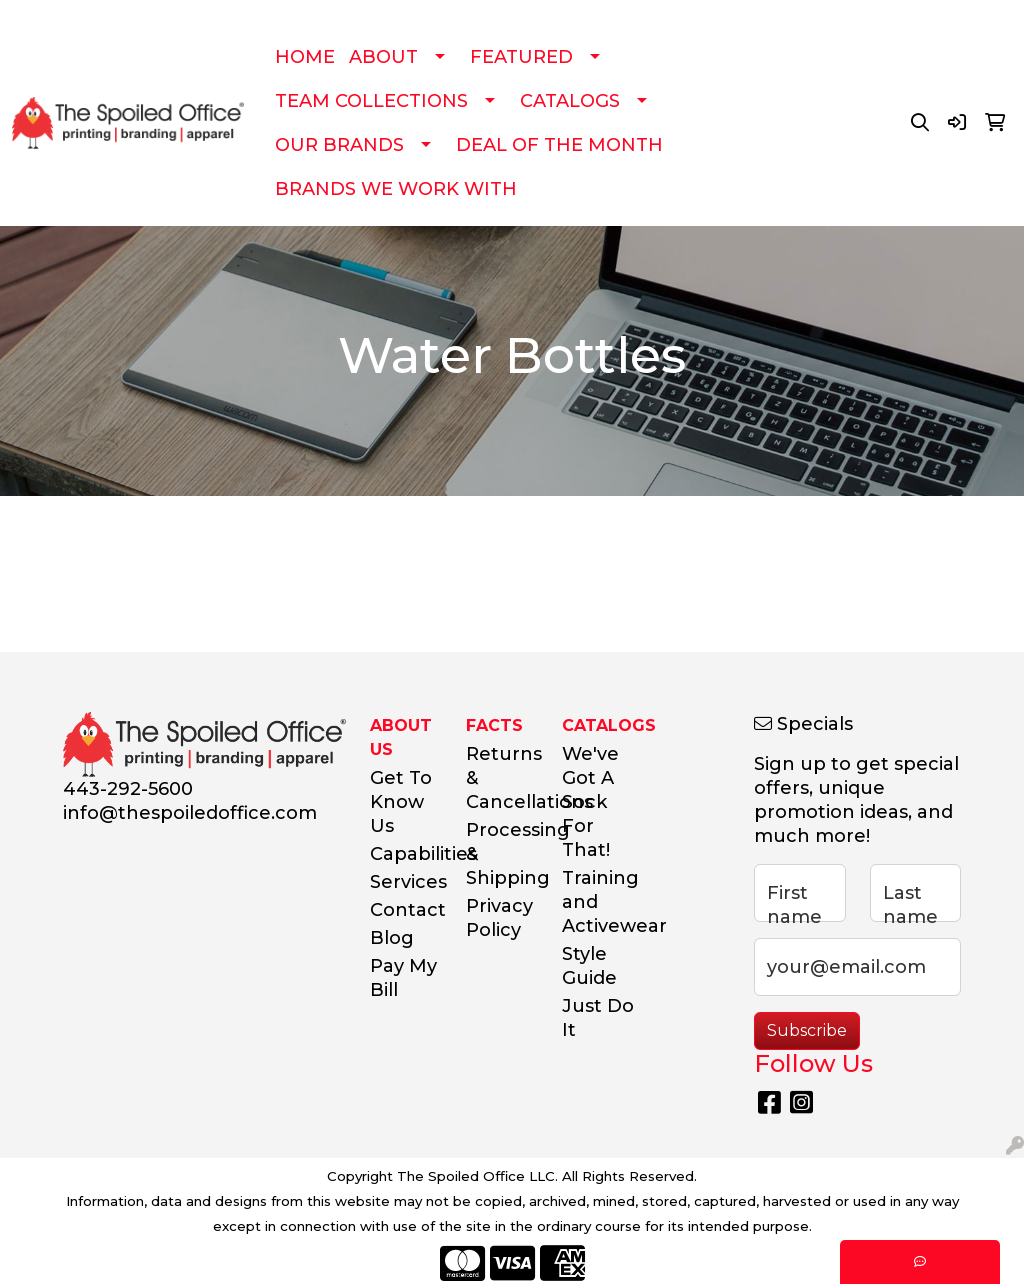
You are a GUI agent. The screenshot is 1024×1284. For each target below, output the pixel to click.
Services (406, 882)
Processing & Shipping (502, 854)
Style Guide (589, 966)
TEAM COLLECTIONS (371, 101)
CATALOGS (570, 101)
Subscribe (807, 1030)
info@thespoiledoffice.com (190, 813)
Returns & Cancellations (502, 778)
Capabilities (406, 854)
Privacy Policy (499, 918)
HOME (305, 57)
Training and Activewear (598, 902)
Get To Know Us (401, 802)
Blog (392, 938)
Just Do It (598, 1018)
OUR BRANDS (339, 145)
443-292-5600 (128, 789)
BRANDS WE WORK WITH (396, 189)
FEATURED (521, 57)
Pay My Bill (403, 978)
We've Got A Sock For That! (590, 802)
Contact (406, 910)
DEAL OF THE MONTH (559, 145)
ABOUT (383, 57)
